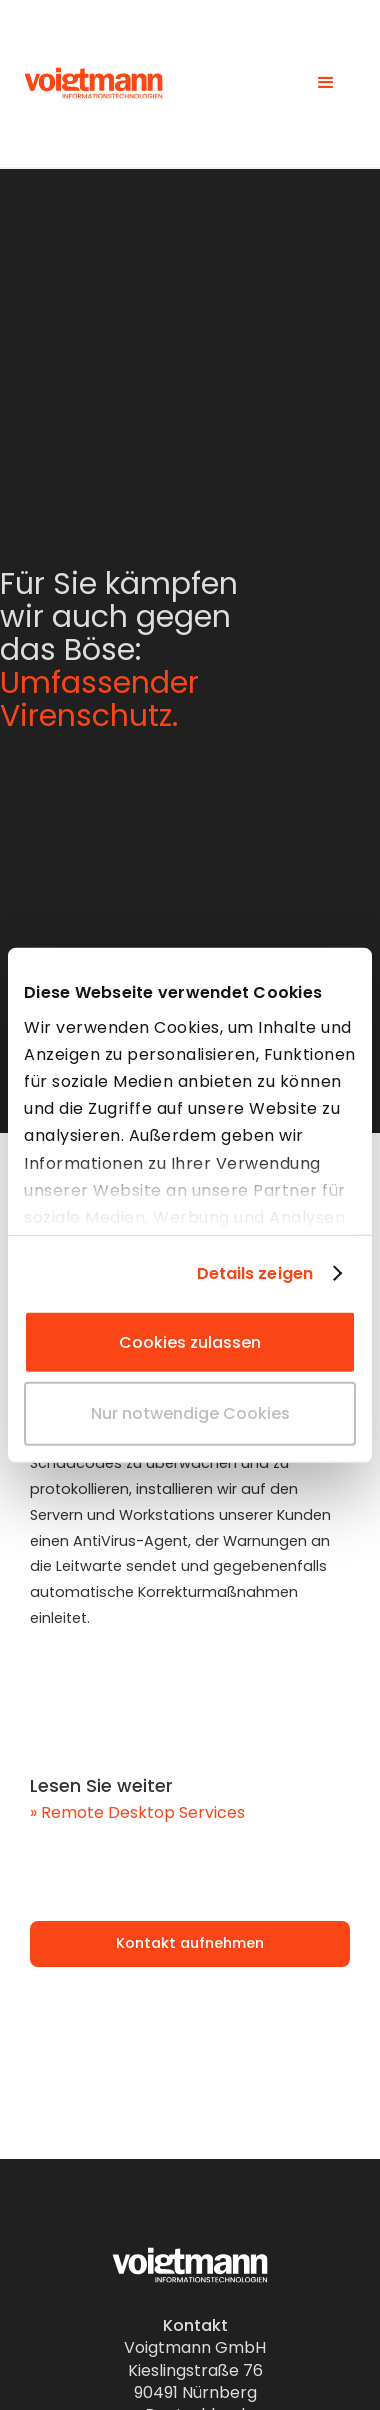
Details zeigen (255, 1273)
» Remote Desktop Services (137, 1812)
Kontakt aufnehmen (190, 1943)
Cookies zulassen (190, 1342)
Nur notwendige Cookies (190, 1413)
